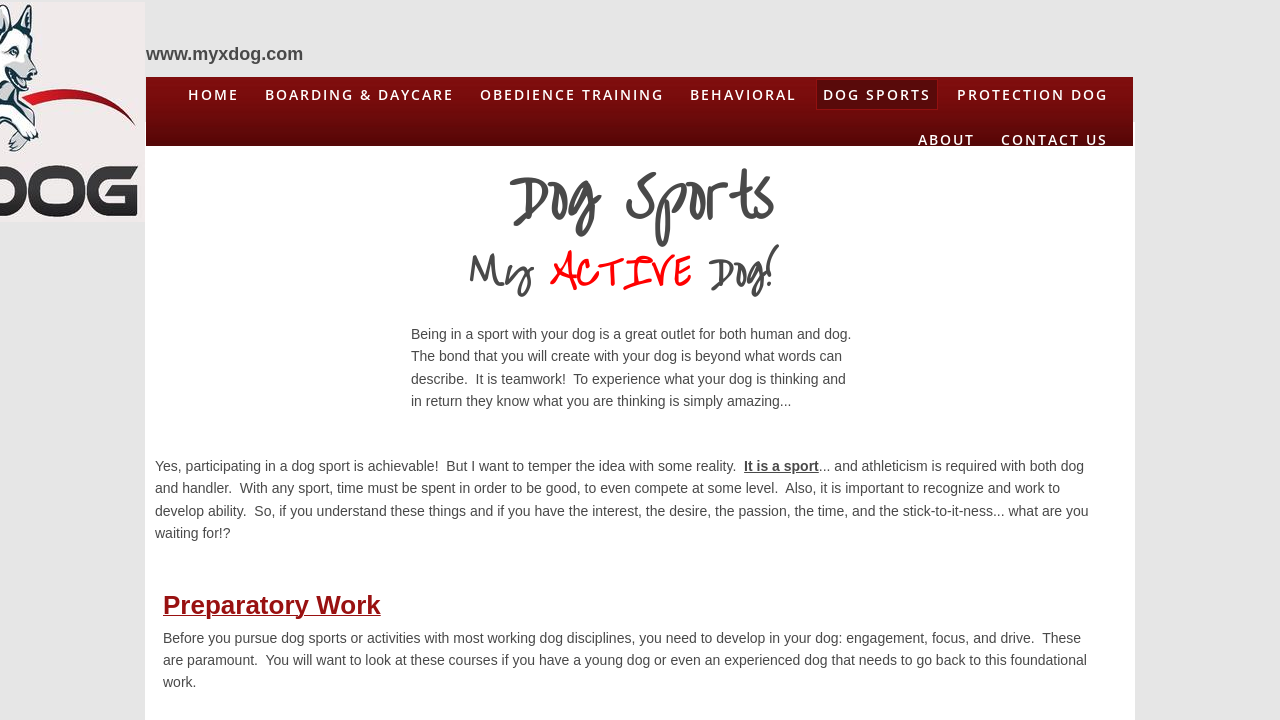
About (946, 139)
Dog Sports (877, 94)
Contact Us (1054, 139)
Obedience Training (572, 94)
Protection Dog (1032, 94)
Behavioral (743, 94)
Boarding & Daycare (359, 94)
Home (213, 94)
